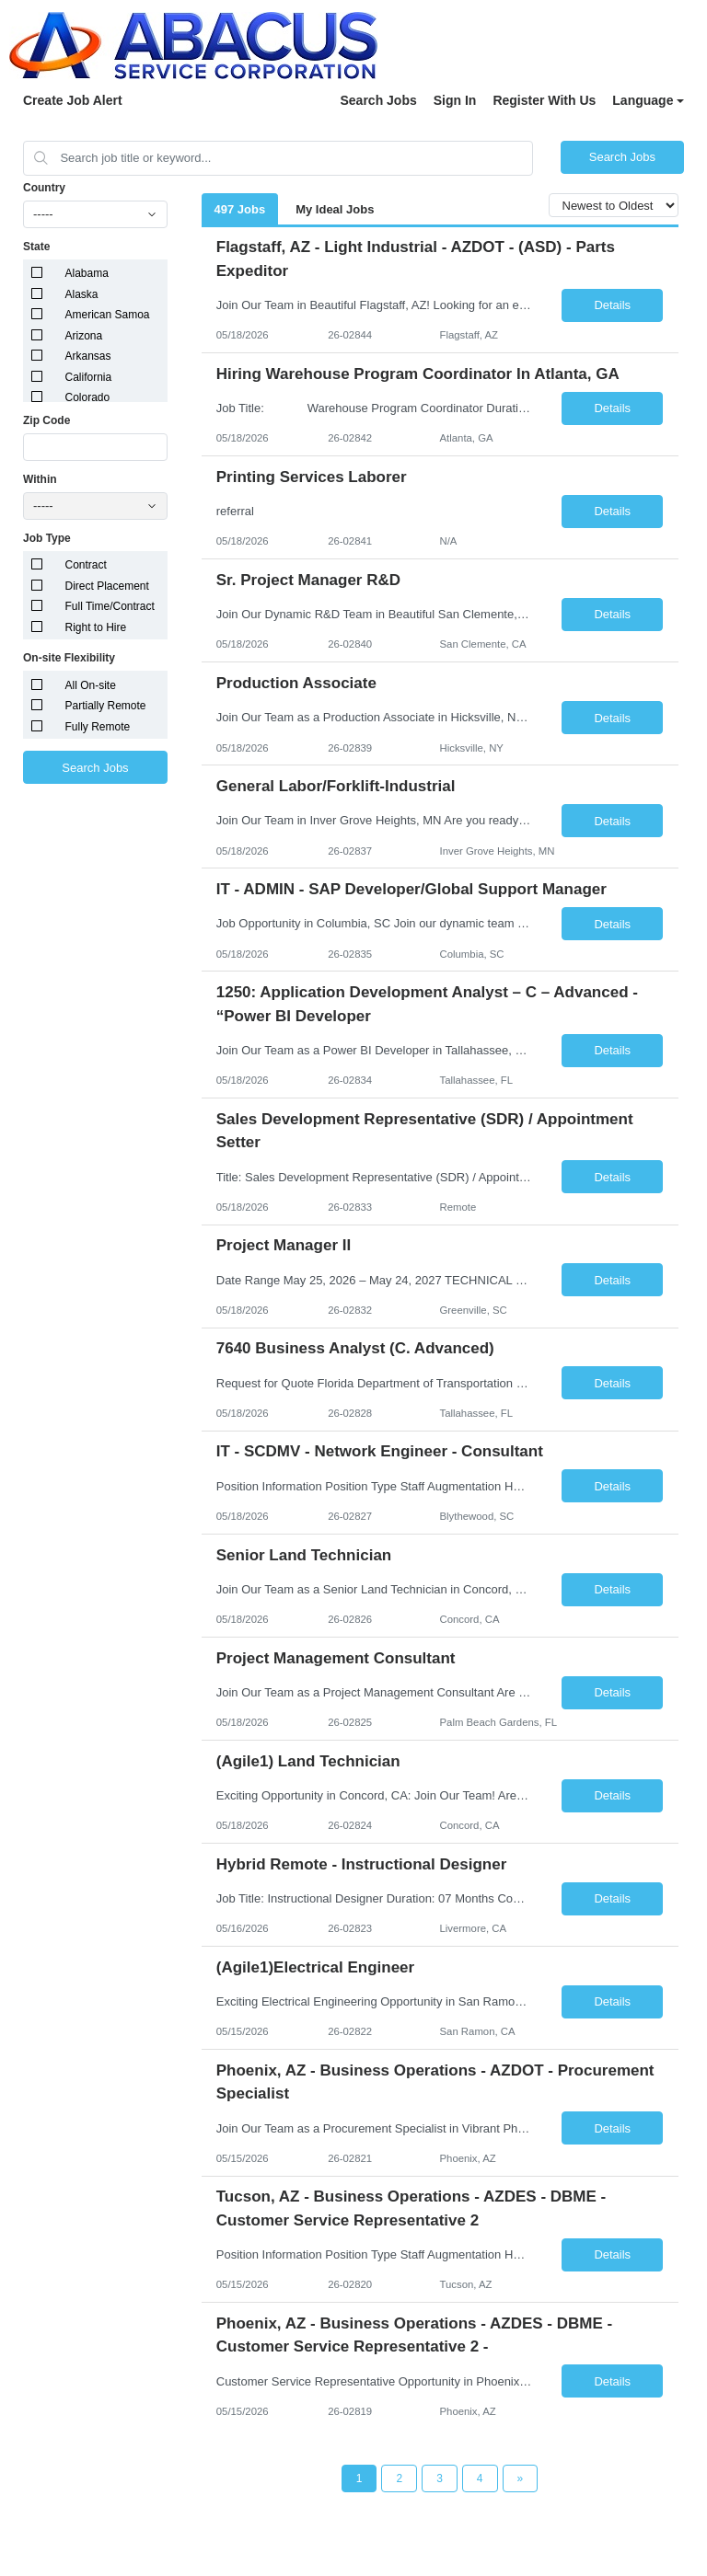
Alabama (87, 273)
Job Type (47, 538)
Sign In (455, 100)
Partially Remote (105, 705)
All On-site (90, 685)
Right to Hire (96, 627)
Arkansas (88, 356)
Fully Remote (98, 726)
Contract (86, 564)
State (36, 246)
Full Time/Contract (110, 606)
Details (612, 305)
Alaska (82, 294)
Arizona (84, 335)
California (88, 377)
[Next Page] (521, 2478)
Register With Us (544, 100)
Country (44, 187)
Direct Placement (107, 586)
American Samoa (107, 314)
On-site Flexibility (69, 657)
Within (40, 479)
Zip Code (46, 420)
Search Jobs (378, 100)
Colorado (87, 397)
